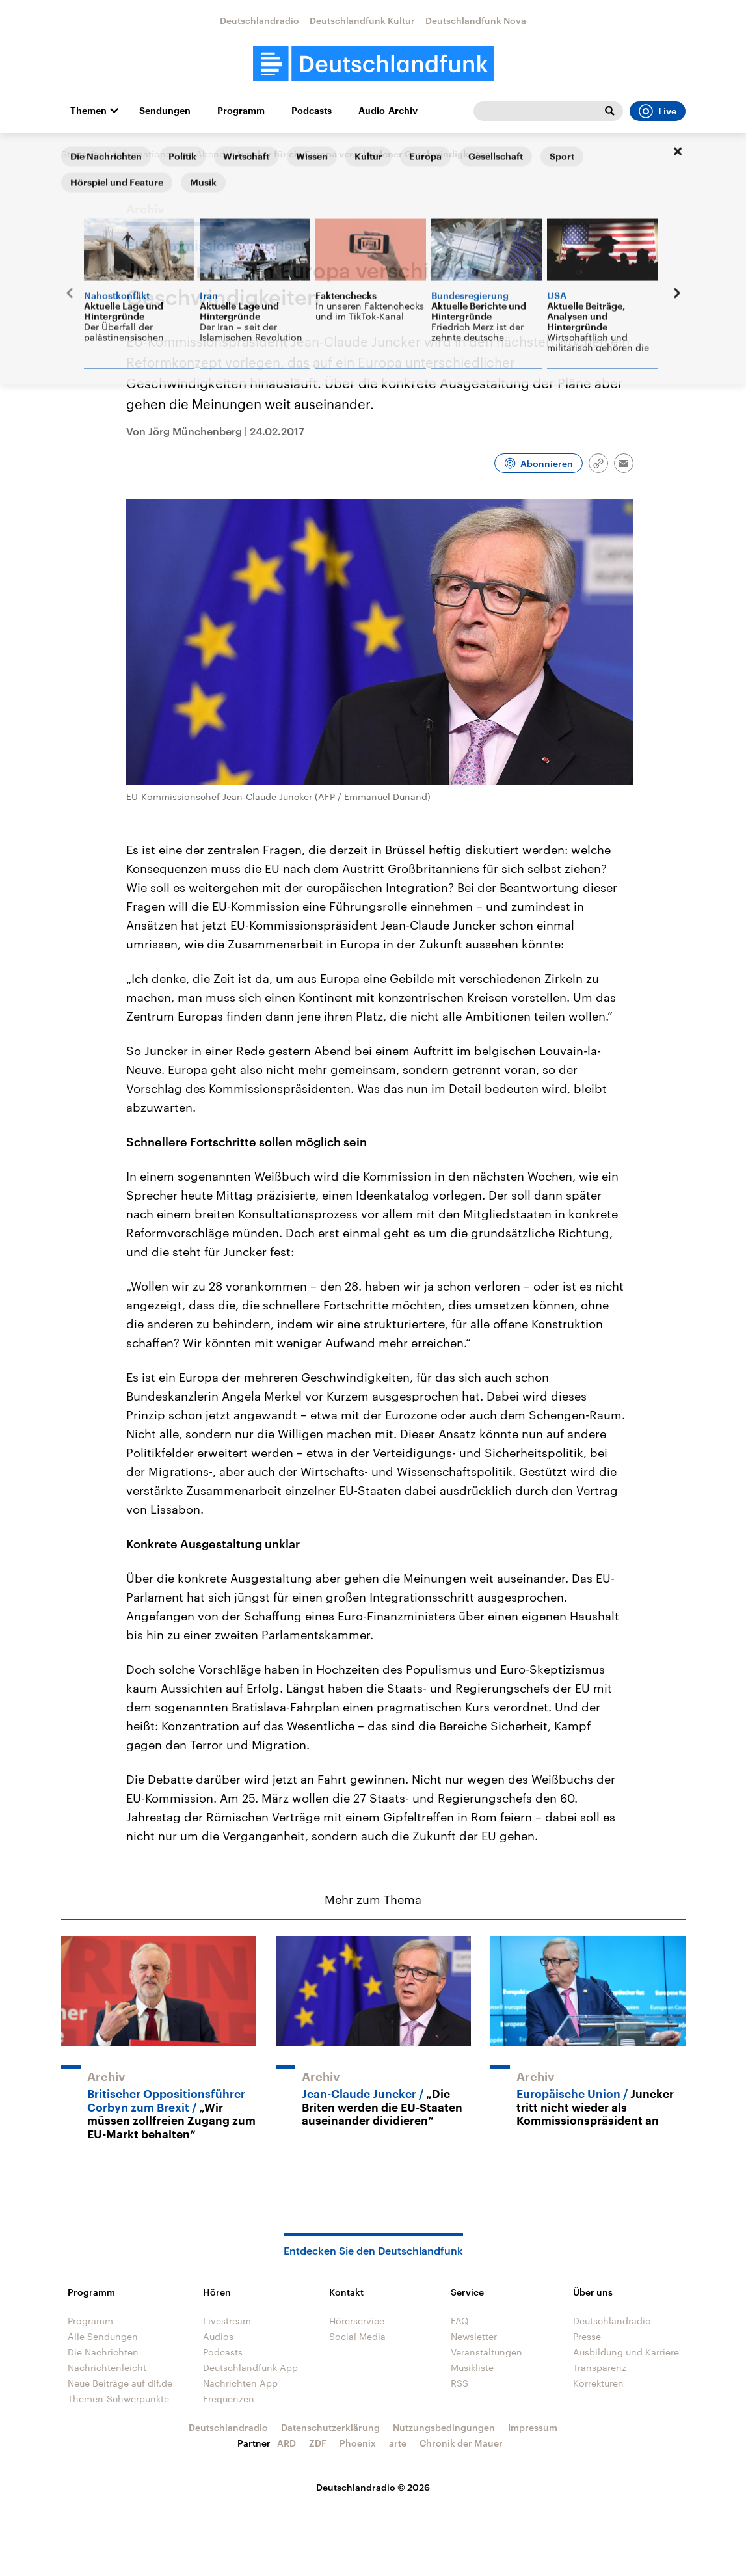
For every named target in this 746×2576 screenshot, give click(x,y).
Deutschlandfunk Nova (475, 20)
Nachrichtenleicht (107, 2367)
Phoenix (358, 2443)
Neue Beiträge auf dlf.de (120, 2383)
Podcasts (311, 110)
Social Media (357, 2336)
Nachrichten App (240, 2383)
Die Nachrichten (103, 2351)
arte (397, 2443)
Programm (241, 110)
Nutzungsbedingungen (444, 2427)
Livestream (227, 2320)
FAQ (460, 2320)
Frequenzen (228, 2398)
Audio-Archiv (388, 110)
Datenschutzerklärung (330, 2427)
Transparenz (599, 2367)
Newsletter (474, 2336)
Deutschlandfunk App (250, 2367)
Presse (587, 2336)
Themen (88, 110)
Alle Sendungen (103, 2336)
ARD (286, 2443)
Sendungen (165, 110)
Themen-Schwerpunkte (118, 2398)
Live (657, 111)
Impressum (532, 2427)
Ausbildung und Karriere (626, 2351)
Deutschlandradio (259, 20)
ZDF (317, 2443)
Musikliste (472, 2367)
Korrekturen (598, 2383)
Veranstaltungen (486, 2351)
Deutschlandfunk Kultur (362, 20)
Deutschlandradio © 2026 (373, 2487)
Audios (218, 2336)
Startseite (82, 153)
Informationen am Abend (169, 153)
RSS (459, 2383)
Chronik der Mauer (461, 2443)
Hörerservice (356, 2320)
